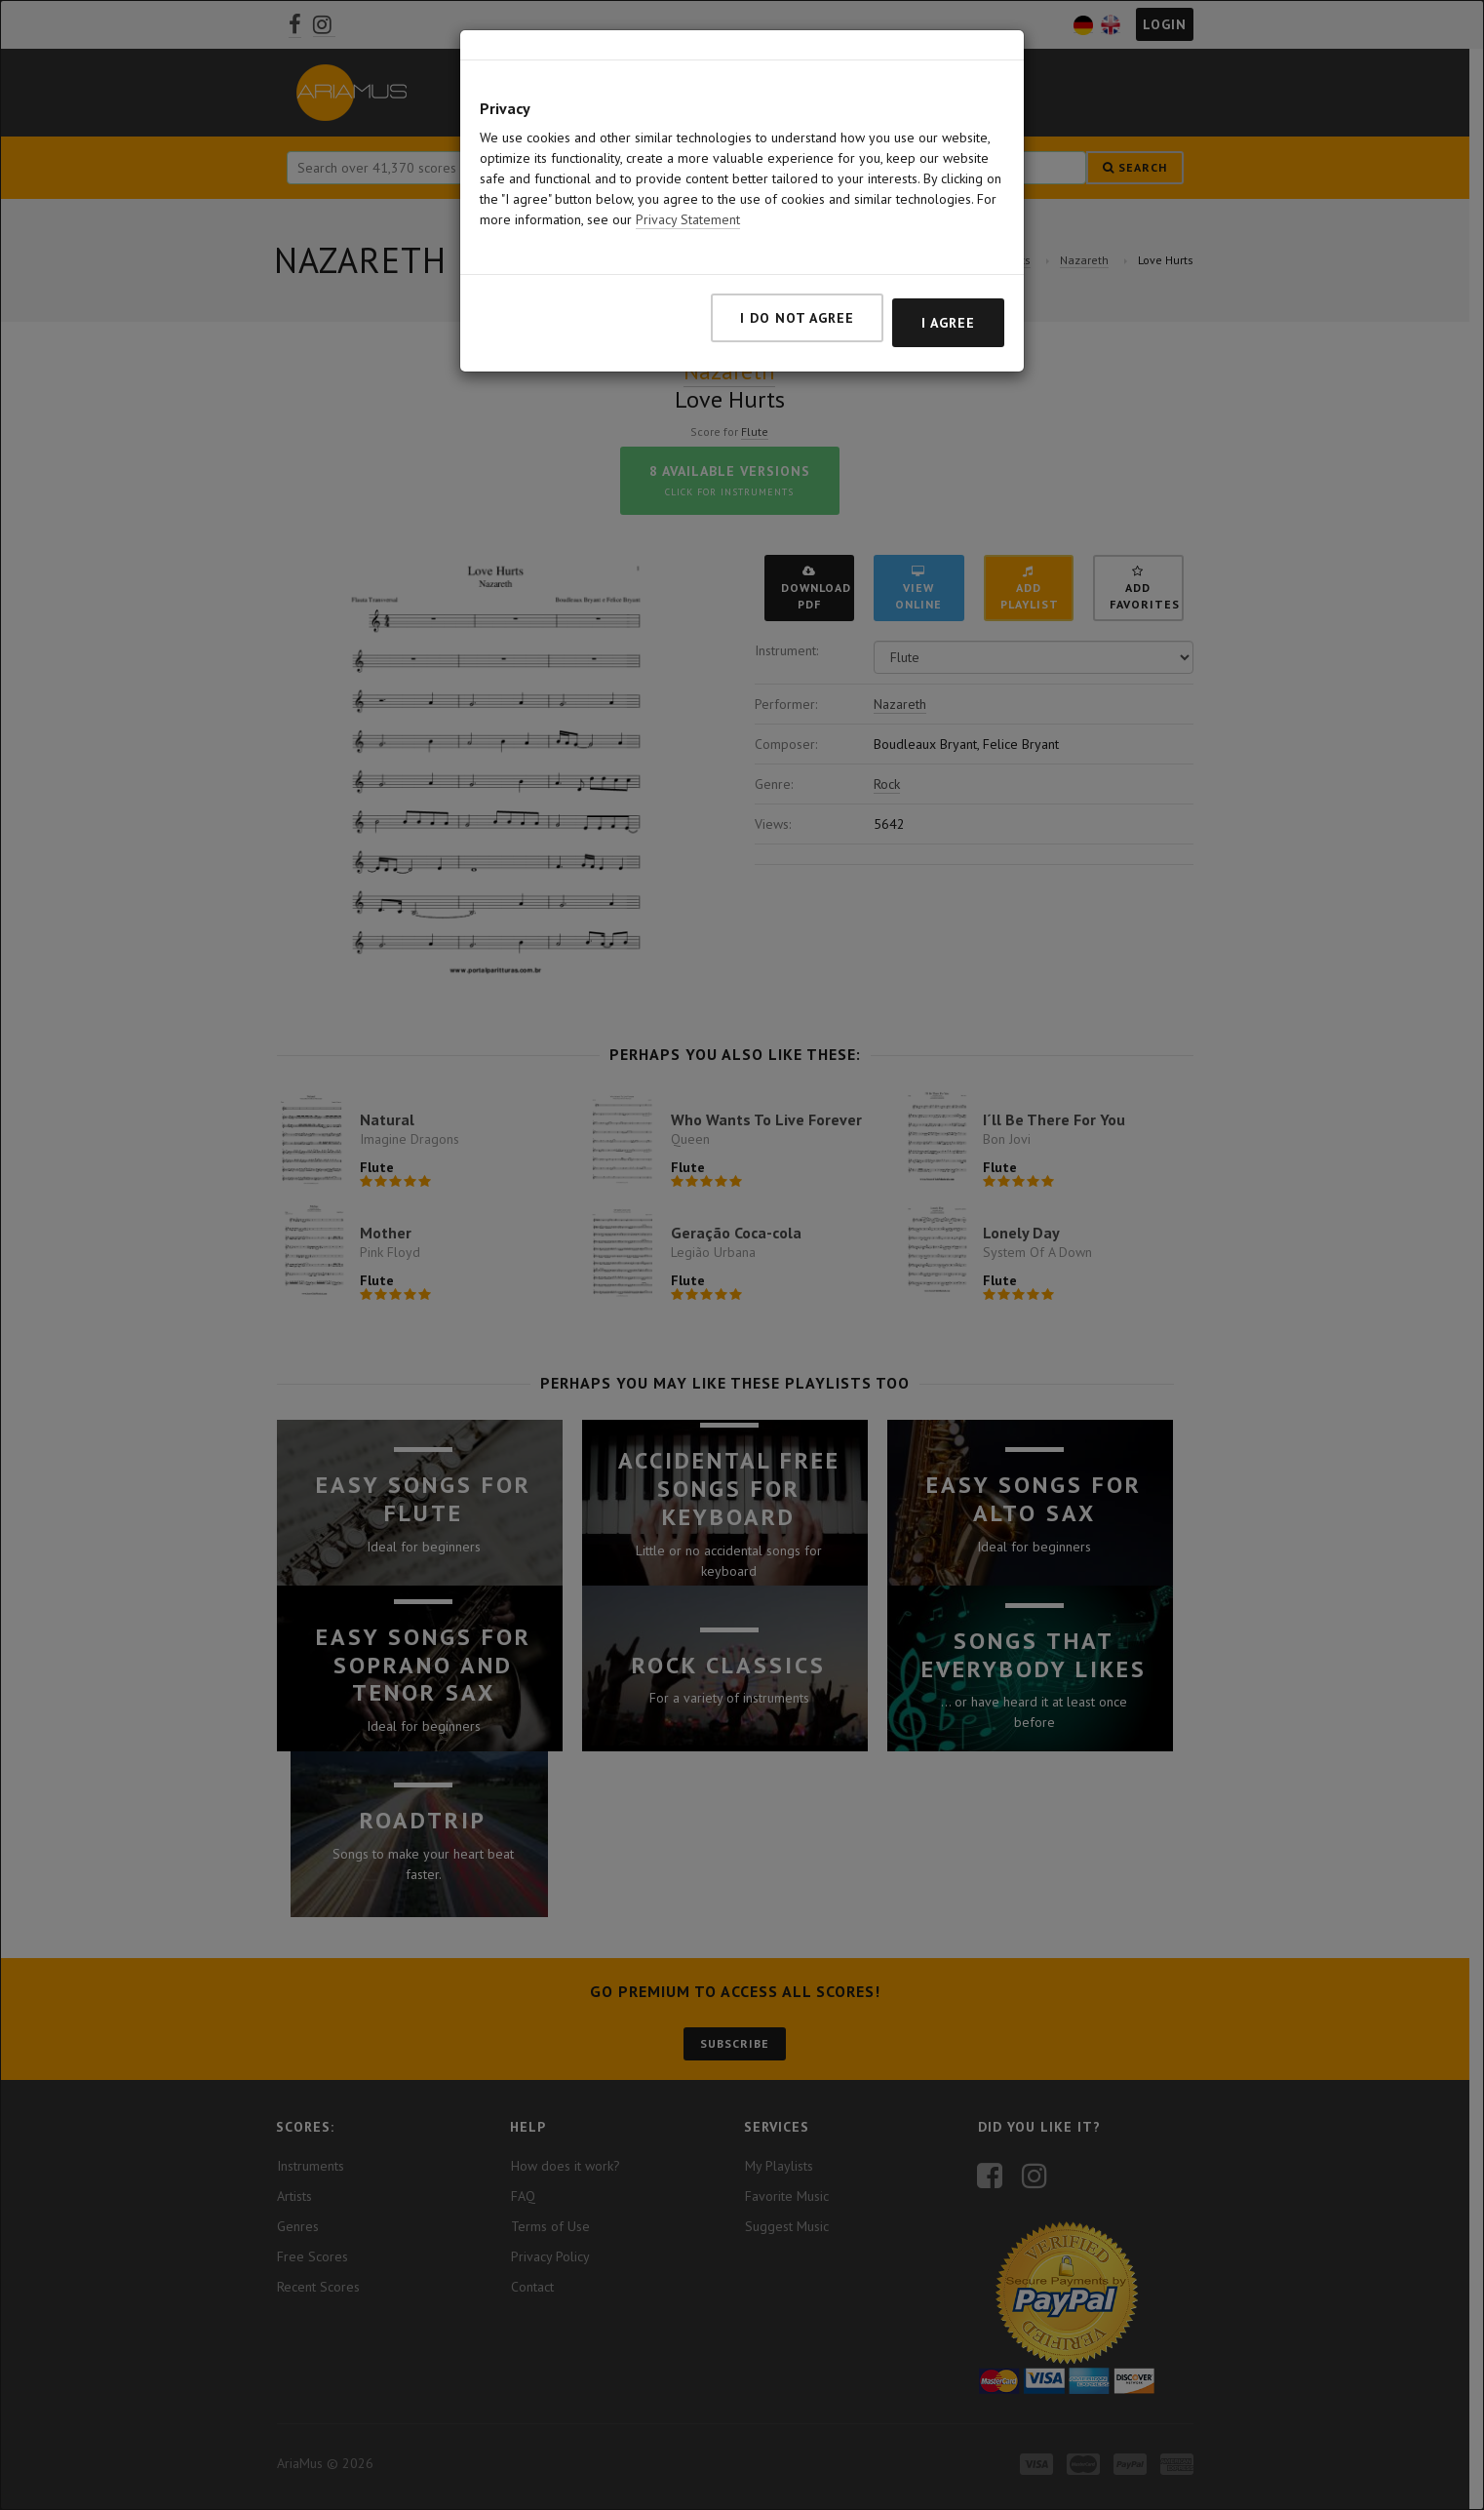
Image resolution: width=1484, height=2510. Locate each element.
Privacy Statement (688, 208)
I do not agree (797, 307)
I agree (948, 312)
